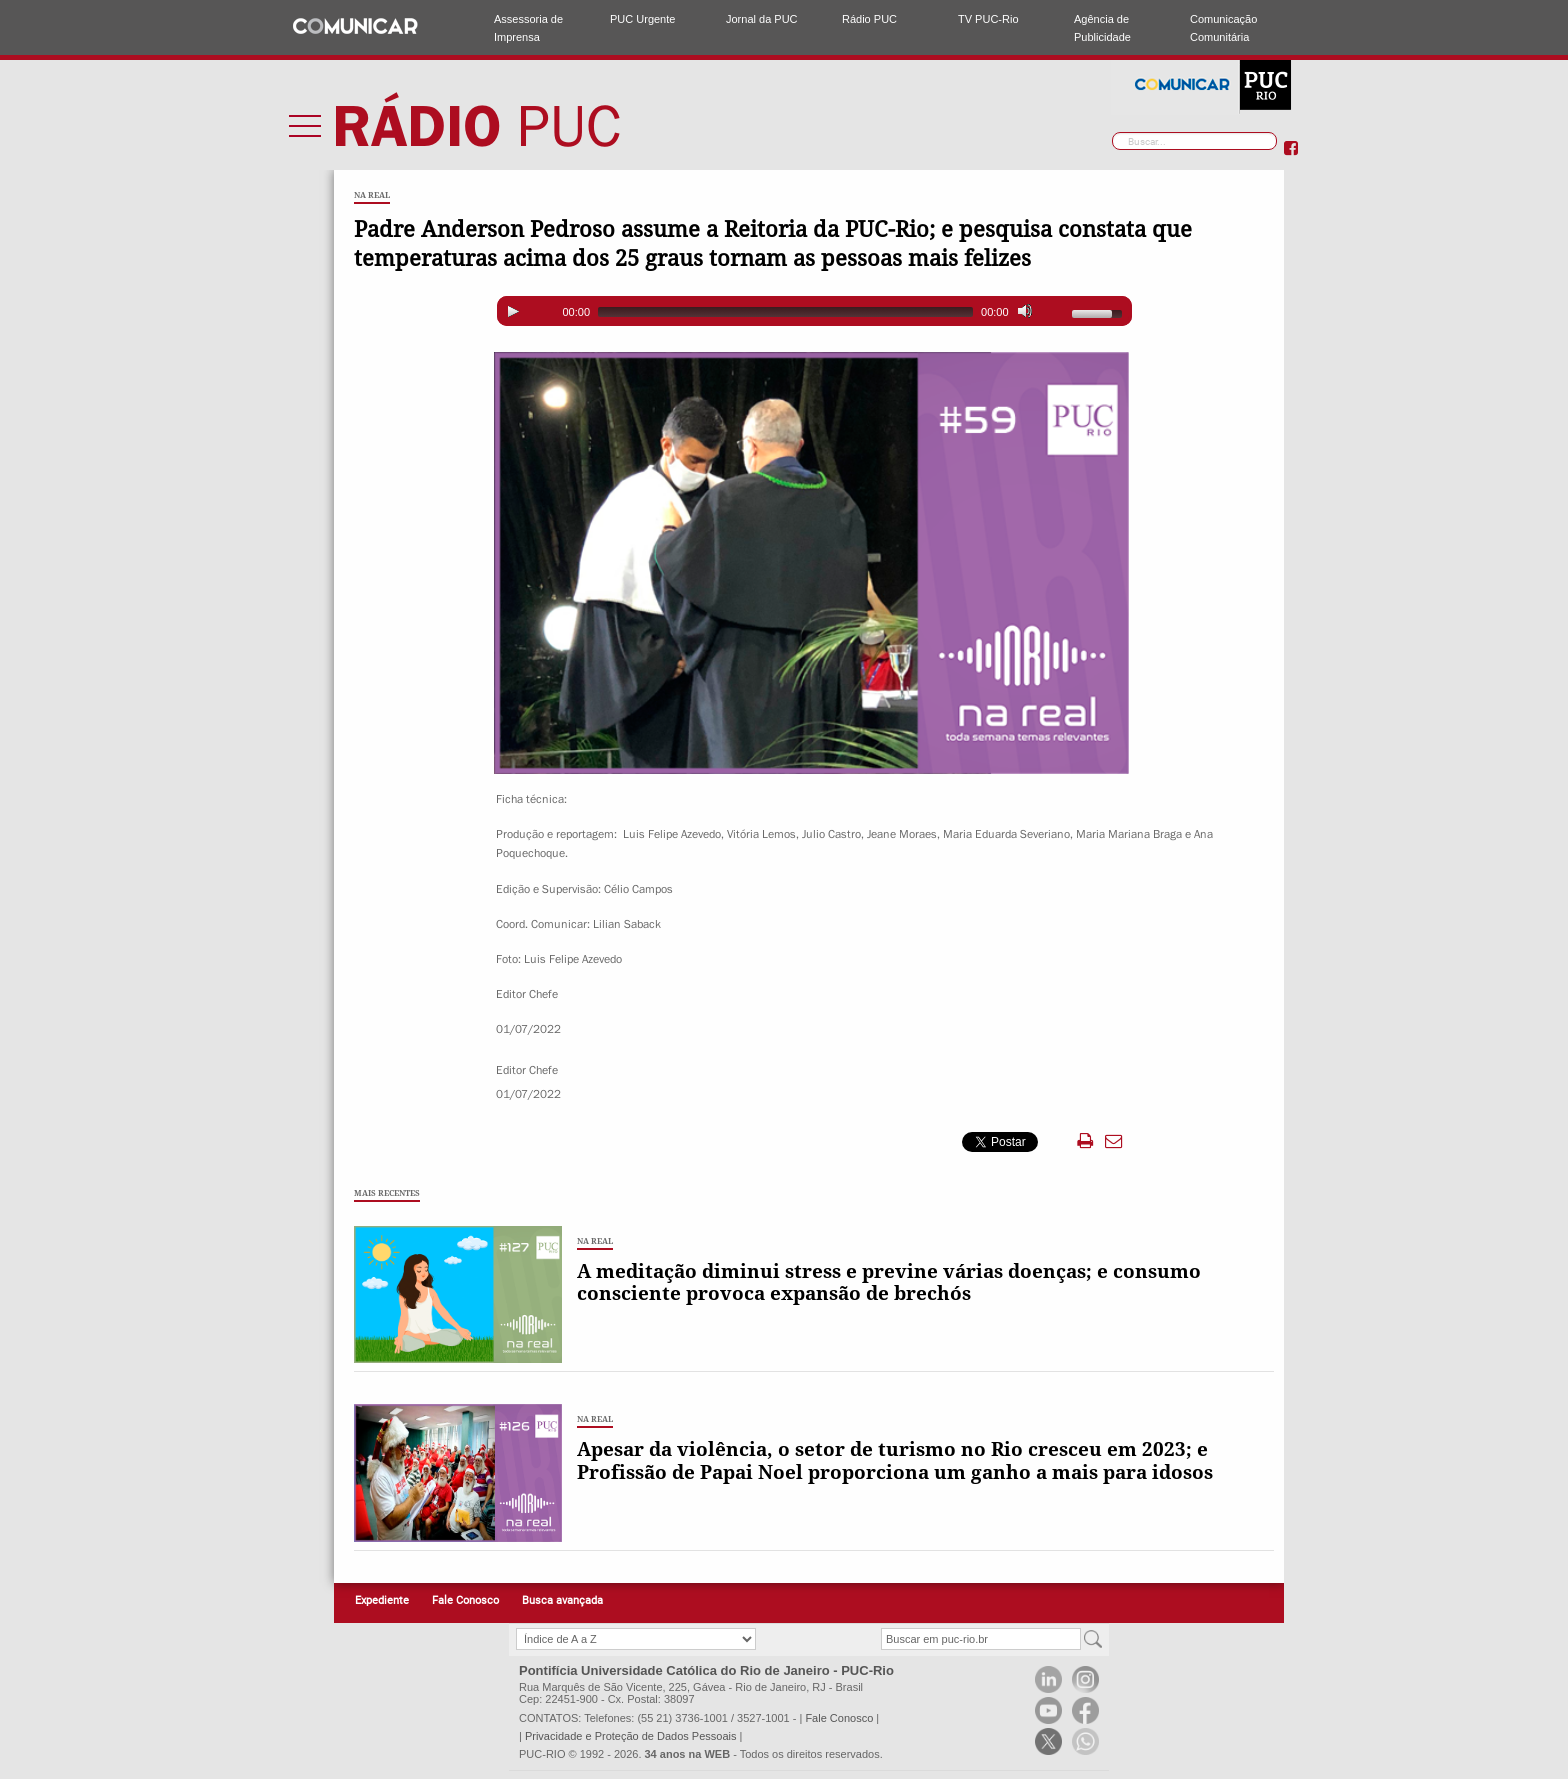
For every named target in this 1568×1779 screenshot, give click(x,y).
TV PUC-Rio (988, 19)
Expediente (382, 1600)
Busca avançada (562, 1600)
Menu (305, 125)
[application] (814, 311)
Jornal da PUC (762, 19)
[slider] (785, 312)
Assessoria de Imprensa (528, 28)
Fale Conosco (465, 1600)
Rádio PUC (869, 19)
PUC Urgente (642, 19)
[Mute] (1025, 311)
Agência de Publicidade (1102, 28)
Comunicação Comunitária (1223, 28)
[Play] (513, 311)
